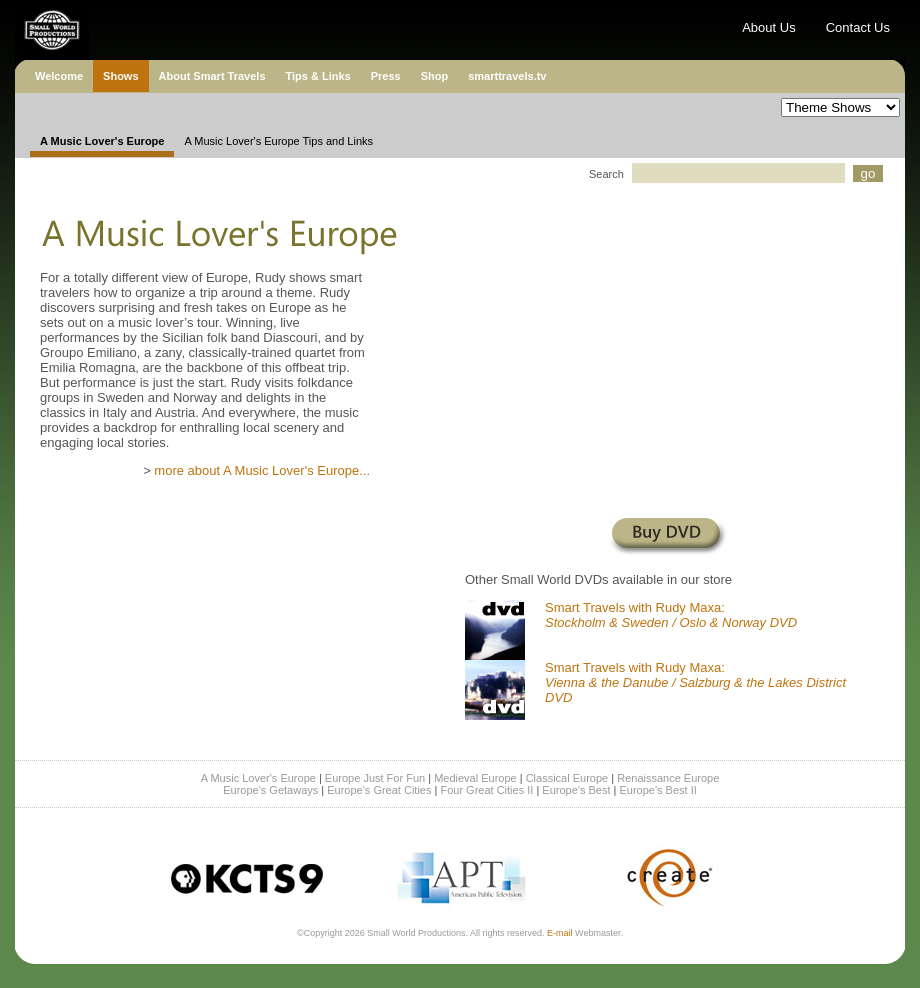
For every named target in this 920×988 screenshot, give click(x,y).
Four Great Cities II (486, 790)
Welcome (59, 76)
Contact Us (858, 27)
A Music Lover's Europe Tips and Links (278, 141)
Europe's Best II (657, 790)
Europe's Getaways (270, 790)
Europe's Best (576, 790)
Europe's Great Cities (379, 790)
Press (386, 76)
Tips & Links (318, 76)
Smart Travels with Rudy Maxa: (671, 615)
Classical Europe (567, 778)
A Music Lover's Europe (258, 778)
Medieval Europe (475, 778)
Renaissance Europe (668, 778)
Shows (120, 76)
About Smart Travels (212, 76)
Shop (435, 76)
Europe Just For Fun (375, 778)
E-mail (560, 933)
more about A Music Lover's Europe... (262, 470)
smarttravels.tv (507, 76)
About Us (768, 27)
